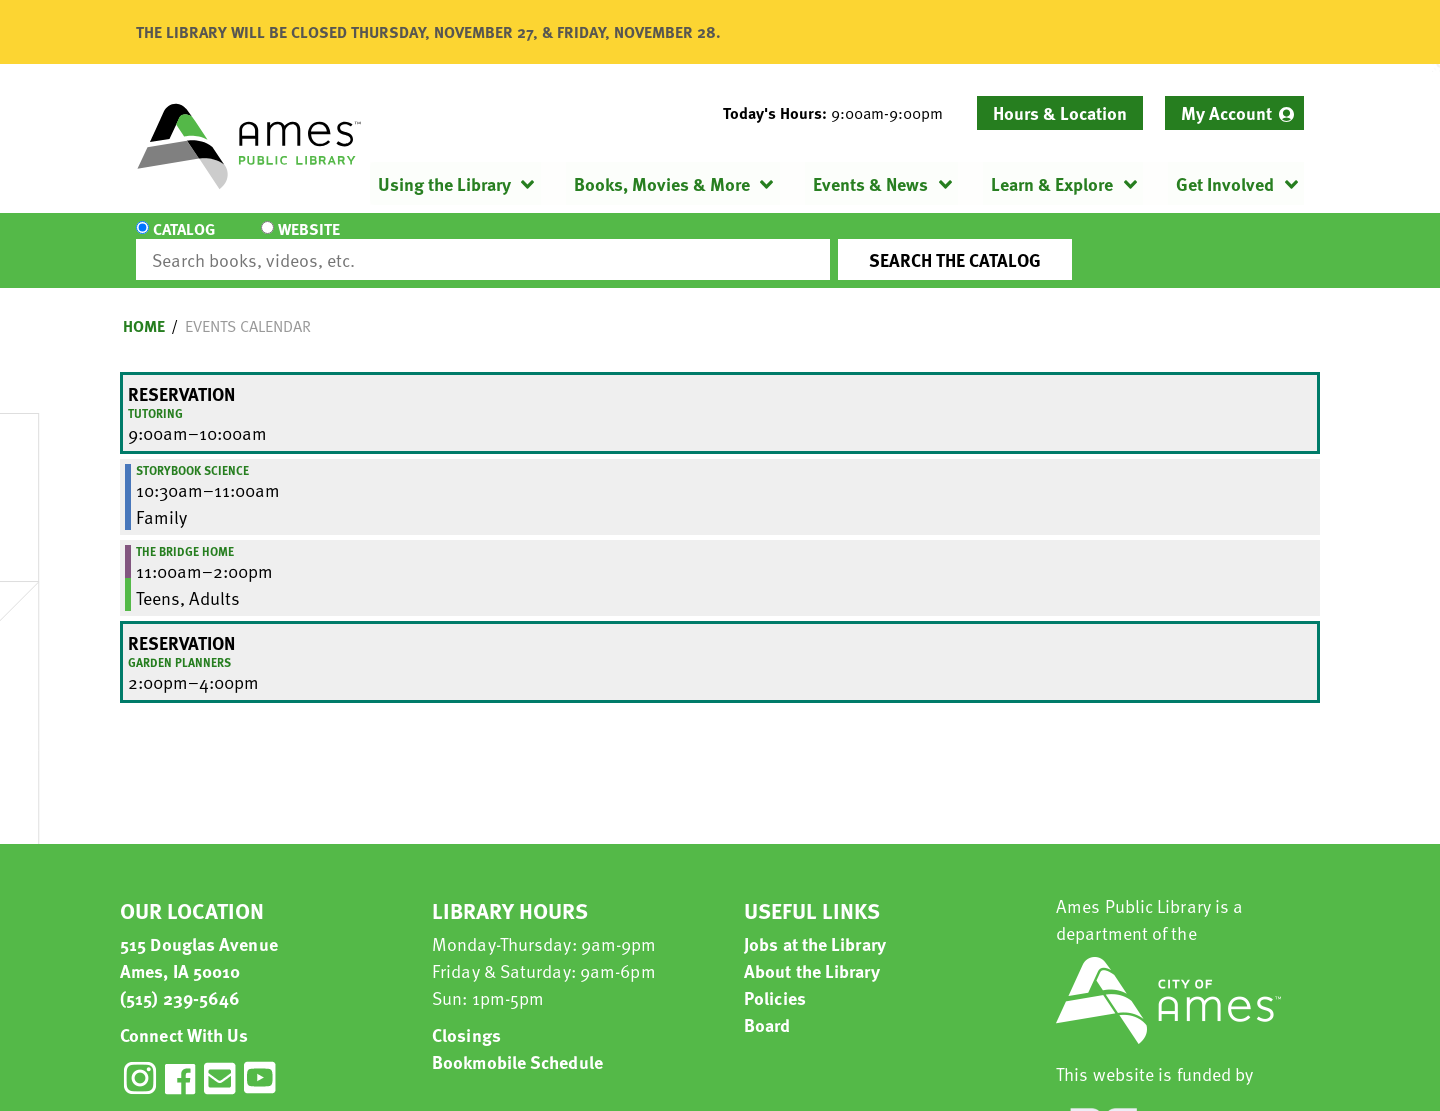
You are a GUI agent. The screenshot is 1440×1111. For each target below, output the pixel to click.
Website (305, 242)
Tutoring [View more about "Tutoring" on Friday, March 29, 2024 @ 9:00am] (155, 395)
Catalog (184, 242)
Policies (775, 979)
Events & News (870, 183)
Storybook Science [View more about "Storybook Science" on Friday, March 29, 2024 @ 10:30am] (192, 452)
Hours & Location (1060, 112)
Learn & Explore (1052, 183)
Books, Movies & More (662, 183)
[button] (841, 113)
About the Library (812, 952)
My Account (1226, 112)
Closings (466, 1016)
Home (144, 308)
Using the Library (444, 183)
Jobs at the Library (815, 925)
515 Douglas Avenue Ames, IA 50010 (199, 939)
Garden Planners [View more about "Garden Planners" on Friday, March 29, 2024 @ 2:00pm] (179, 644)
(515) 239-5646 (180, 979)
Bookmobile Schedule (517, 1043)
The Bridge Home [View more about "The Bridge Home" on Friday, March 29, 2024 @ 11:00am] (185, 533)
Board (767, 1006)
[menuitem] (1234, 113)
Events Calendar (248, 308)
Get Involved (1225, 183)
